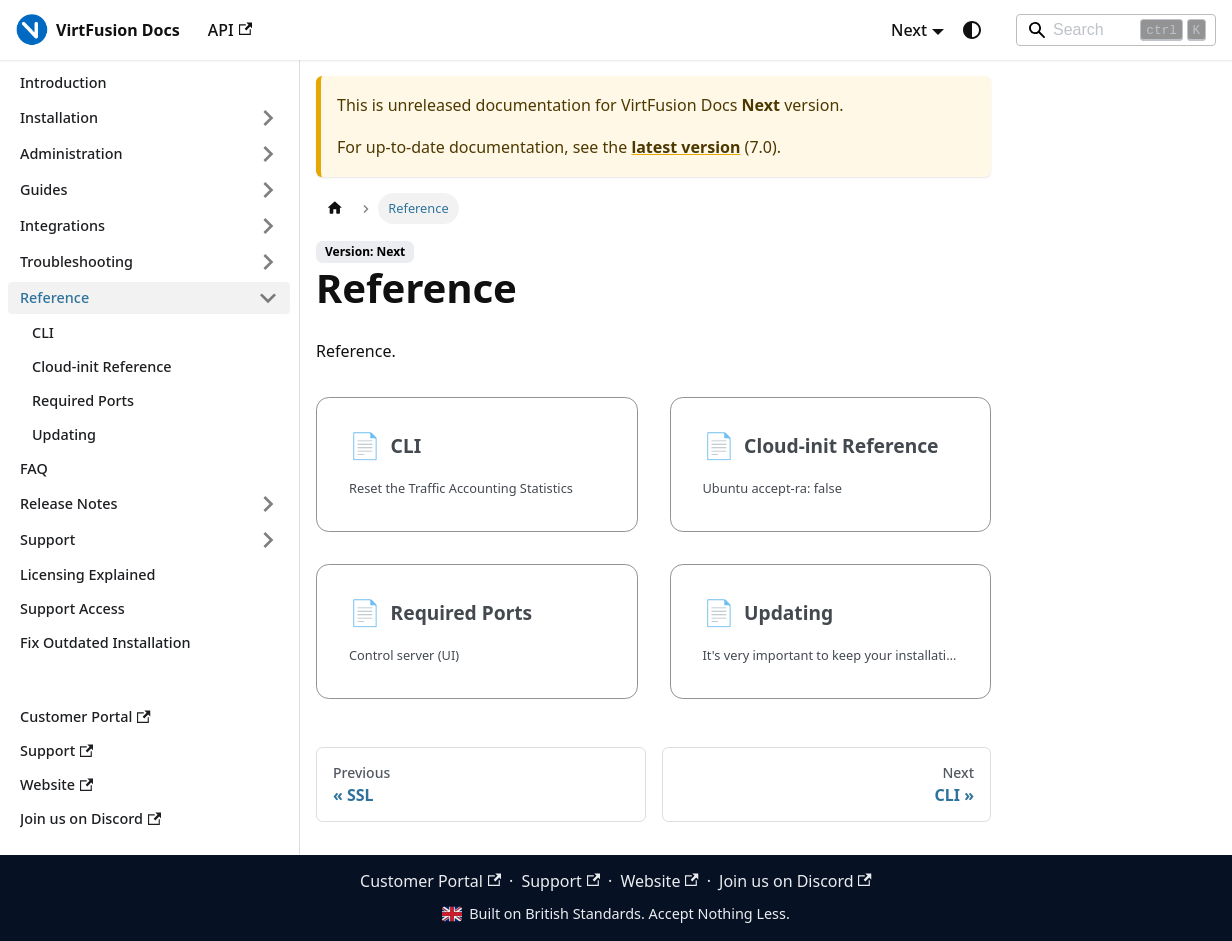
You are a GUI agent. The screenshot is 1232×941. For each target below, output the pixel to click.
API (230, 30)
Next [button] (909, 30)
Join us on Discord (795, 881)
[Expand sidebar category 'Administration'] (268, 154)
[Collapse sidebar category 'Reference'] (268, 298)
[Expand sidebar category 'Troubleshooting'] (268, 262)
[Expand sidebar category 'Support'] (268, 540)
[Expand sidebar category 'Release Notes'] (268, 504)
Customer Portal (430, 881)
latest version (685, 147)
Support (560, 881)
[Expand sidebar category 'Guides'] (268, 190)
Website (659, 881)
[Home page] (335, 208)
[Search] (1116, 30)
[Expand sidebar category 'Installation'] (268, 118)
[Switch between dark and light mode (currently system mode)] (972, 30)
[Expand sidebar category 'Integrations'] (268, 226)
